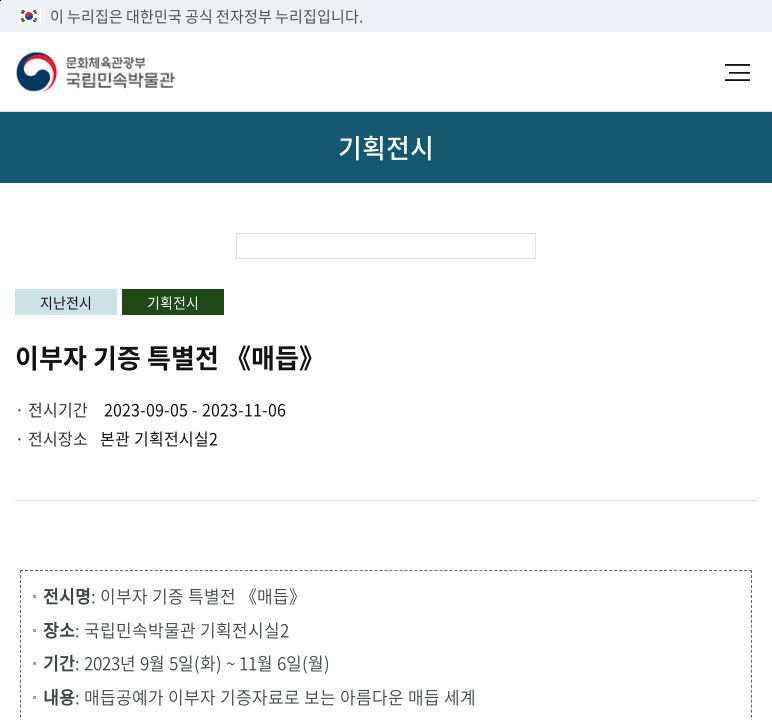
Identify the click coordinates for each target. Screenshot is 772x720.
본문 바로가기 (0, 0)
